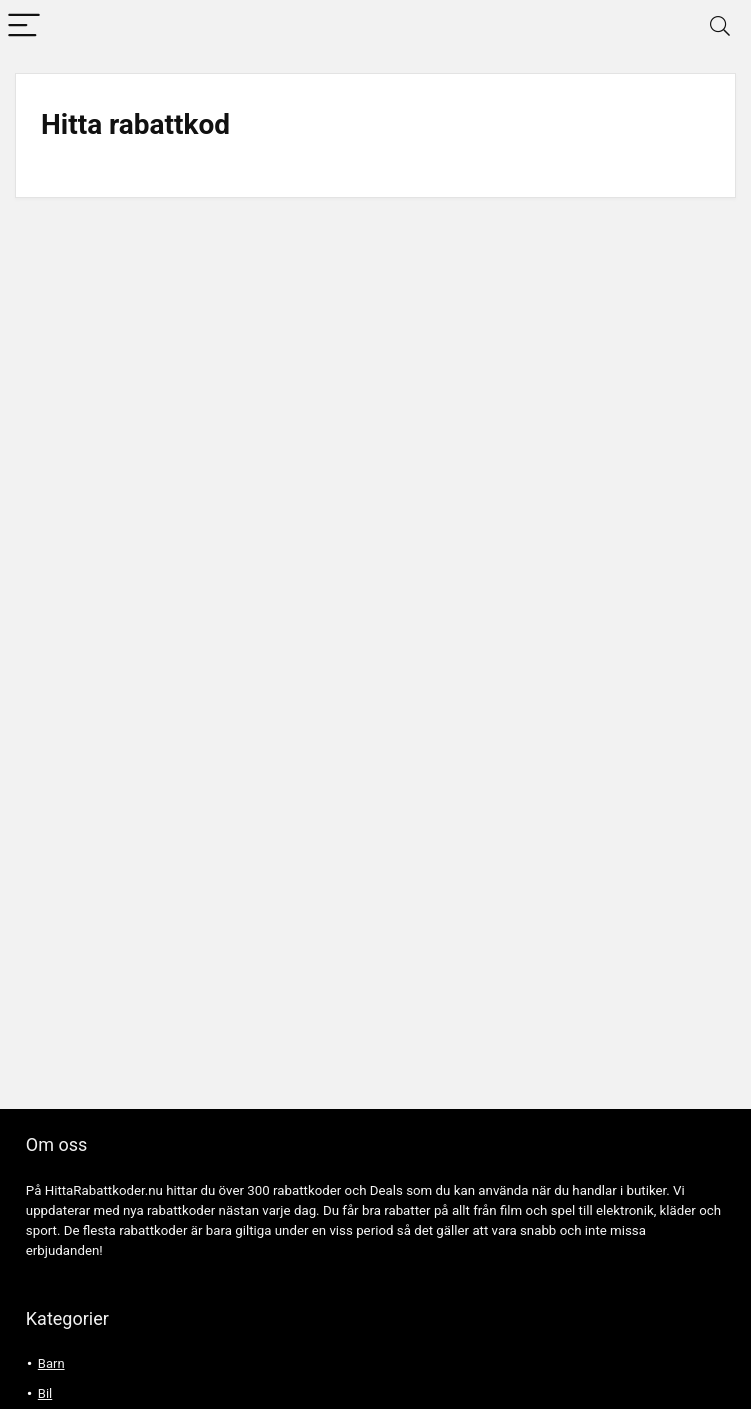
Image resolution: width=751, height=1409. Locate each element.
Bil (45, 1393)
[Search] (720, 26)
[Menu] (24, 26)
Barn (51, 1363)
